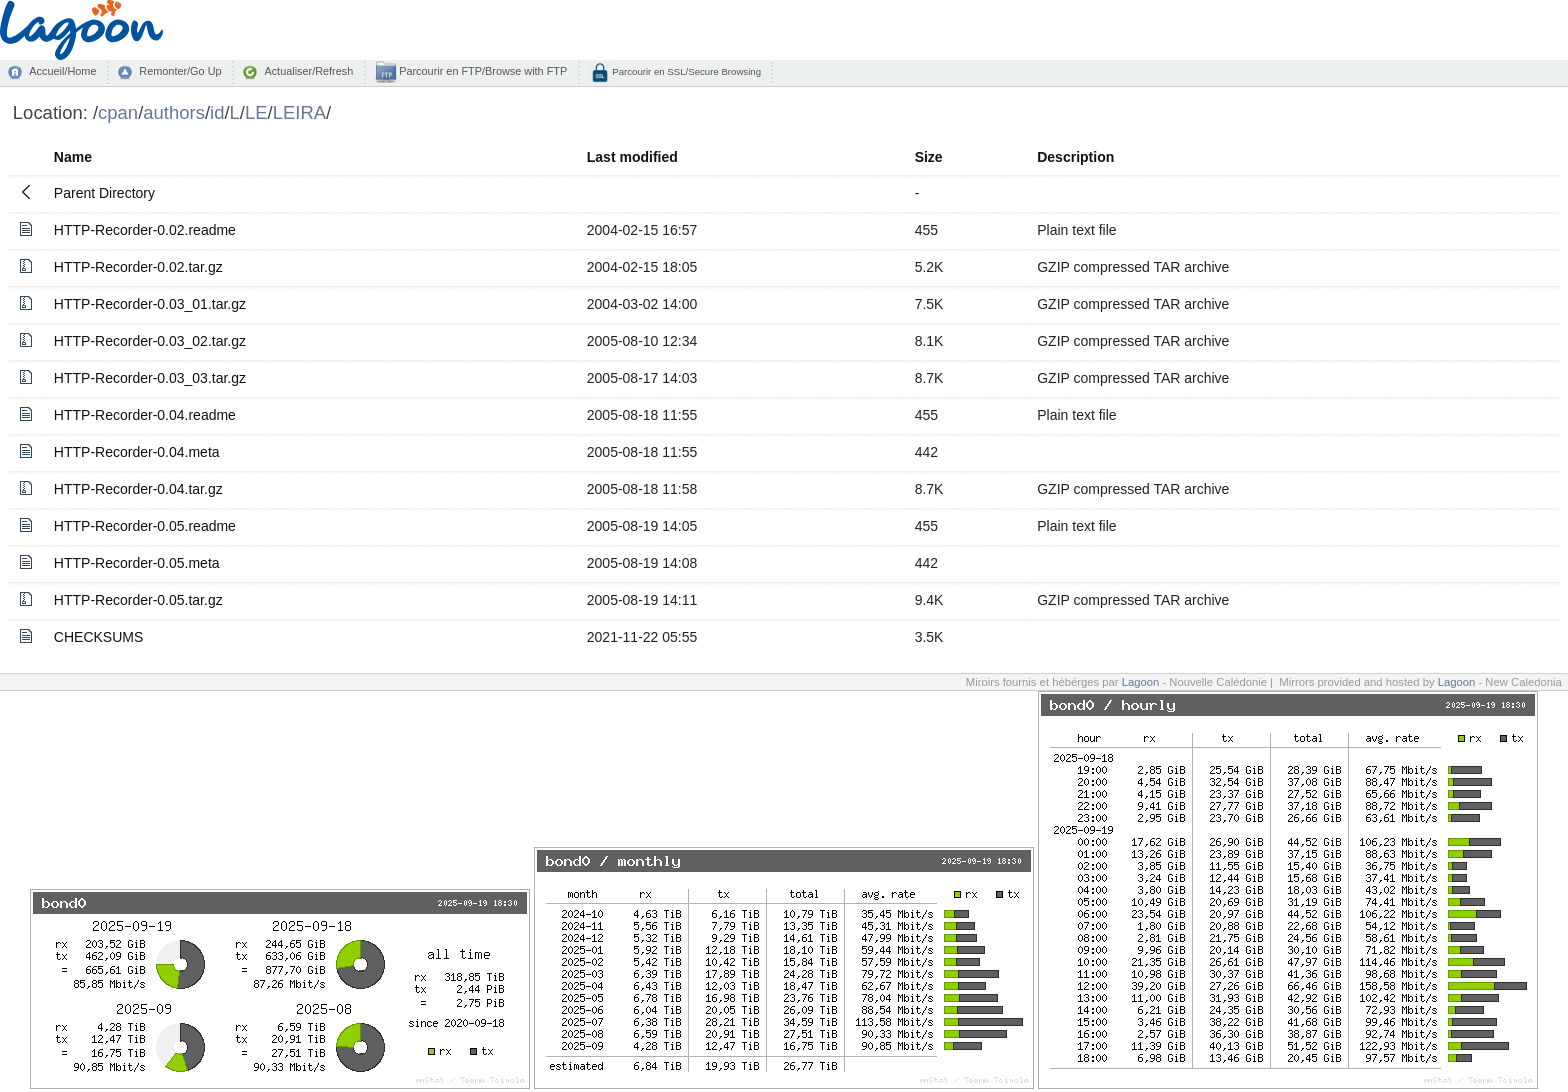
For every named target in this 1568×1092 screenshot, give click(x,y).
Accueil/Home (62, 71)
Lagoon (1141, 682)
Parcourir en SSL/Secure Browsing (685, 71)
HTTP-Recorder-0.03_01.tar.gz (150, 304)
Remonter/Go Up (180, 71)
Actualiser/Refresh (308, 71)
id (217, 112)
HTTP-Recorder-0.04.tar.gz (138, 489)
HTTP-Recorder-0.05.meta (137, 563)
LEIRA (299, 112)
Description (1075, 157)
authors (174, 112)
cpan (118, 112)
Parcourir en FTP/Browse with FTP (481, 71)
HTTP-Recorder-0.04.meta (137, 452)
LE (256, 112)
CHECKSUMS (98, 637)
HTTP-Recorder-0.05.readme (145, 526)
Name (73, 157)
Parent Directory (104, 193)
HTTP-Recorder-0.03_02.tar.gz (150, 341)
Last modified (632, 157)
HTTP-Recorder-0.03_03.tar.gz (150, 378)
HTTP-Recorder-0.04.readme (145, 415)
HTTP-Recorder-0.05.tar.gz (138, 600)
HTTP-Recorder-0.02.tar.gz (138, 267)
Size (929, 157)
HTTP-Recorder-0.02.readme (145, 230)
